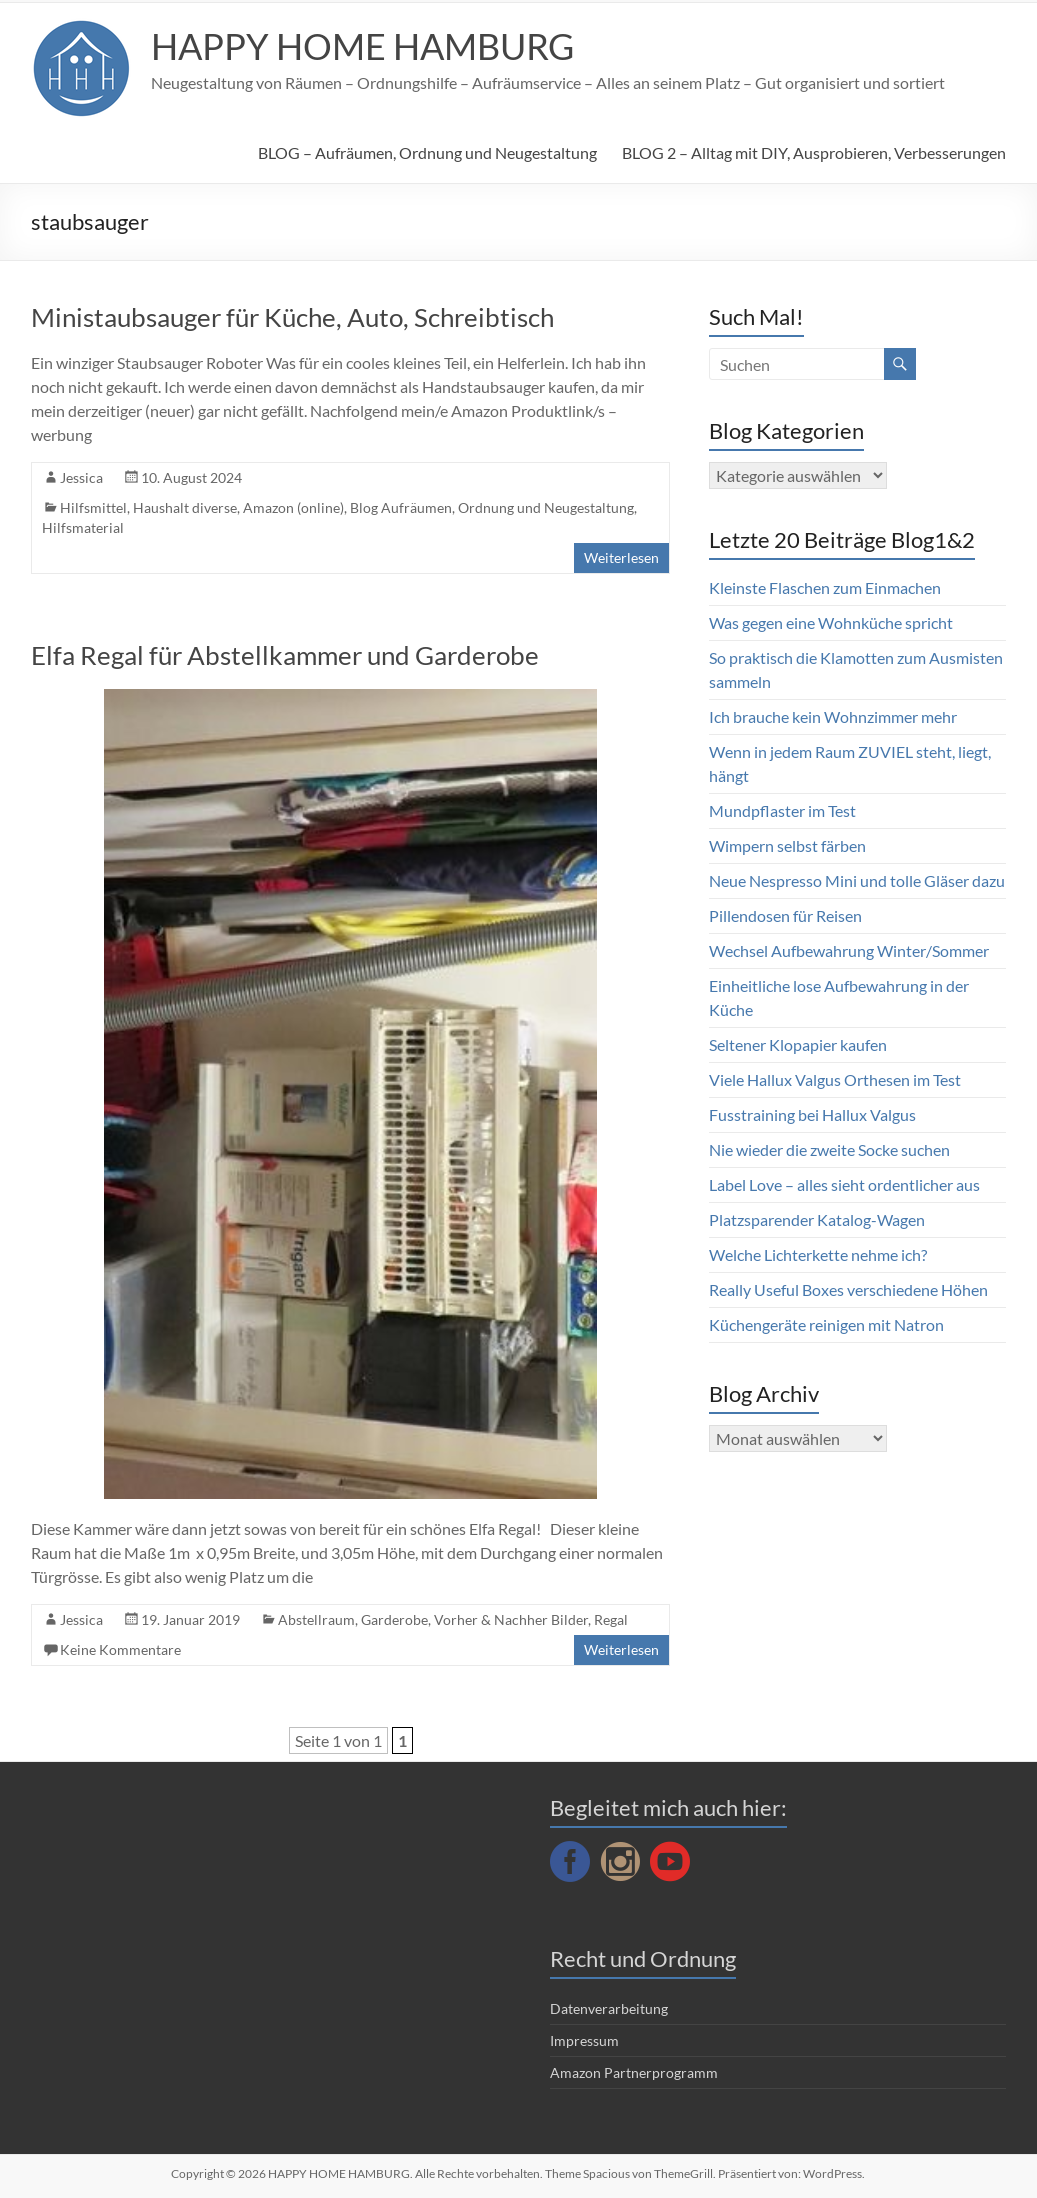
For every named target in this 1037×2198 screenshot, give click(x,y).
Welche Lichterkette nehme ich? (818, 1254)
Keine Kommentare (120, 1649)
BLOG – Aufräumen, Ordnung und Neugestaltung (427, 152)
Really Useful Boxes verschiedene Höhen (848, 1289)
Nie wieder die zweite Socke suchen (829, 1149)
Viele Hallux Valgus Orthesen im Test (835, 1079)
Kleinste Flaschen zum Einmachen (825, 587)
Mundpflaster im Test (782, 810)
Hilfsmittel (93, 507)
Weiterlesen (621, 557)
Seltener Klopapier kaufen (798, 1044)
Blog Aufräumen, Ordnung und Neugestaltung (492, 507)
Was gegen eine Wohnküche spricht (831, 622)
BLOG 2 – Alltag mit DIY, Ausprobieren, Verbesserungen (814, 152)
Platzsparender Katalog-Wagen (817, 1219)
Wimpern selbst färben (787, 845)
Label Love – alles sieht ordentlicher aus (844, 1184)
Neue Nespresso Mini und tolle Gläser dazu (857, 880)
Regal (611, 1619)
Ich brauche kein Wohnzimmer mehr (833, 716)
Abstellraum (316, 1619)
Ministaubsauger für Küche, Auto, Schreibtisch (292, 317)
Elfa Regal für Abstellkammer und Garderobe (285, 655)
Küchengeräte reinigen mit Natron (826, 1324)
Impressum (584, 2040)
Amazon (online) (293, 507)
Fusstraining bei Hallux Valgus (812, 1114)
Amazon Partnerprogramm (634, 2072)
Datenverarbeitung (609, 2008)
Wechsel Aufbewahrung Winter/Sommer (849, 950)
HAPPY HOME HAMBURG (362, 46)
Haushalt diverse (185, 507)
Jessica (81, 477)
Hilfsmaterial (83, 527)
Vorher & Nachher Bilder (511, 1619)
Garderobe (394, 1619)
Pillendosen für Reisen (785, 915)
